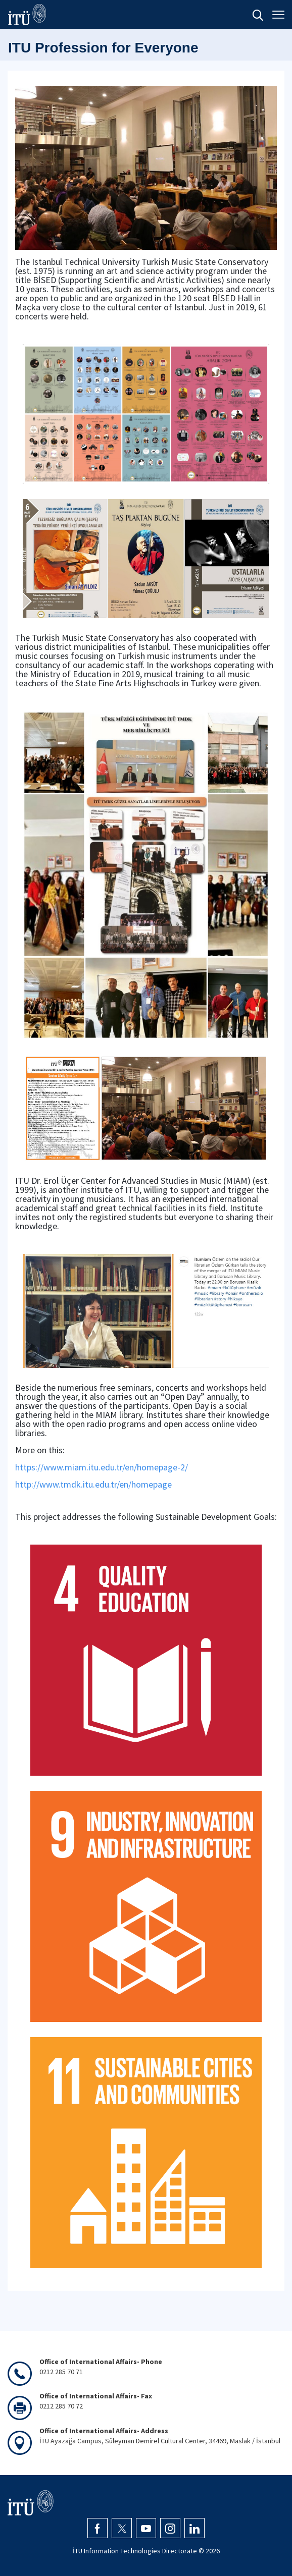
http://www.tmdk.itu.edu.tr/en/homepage (93, 1484)
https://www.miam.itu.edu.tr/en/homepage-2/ (101, 1467)
